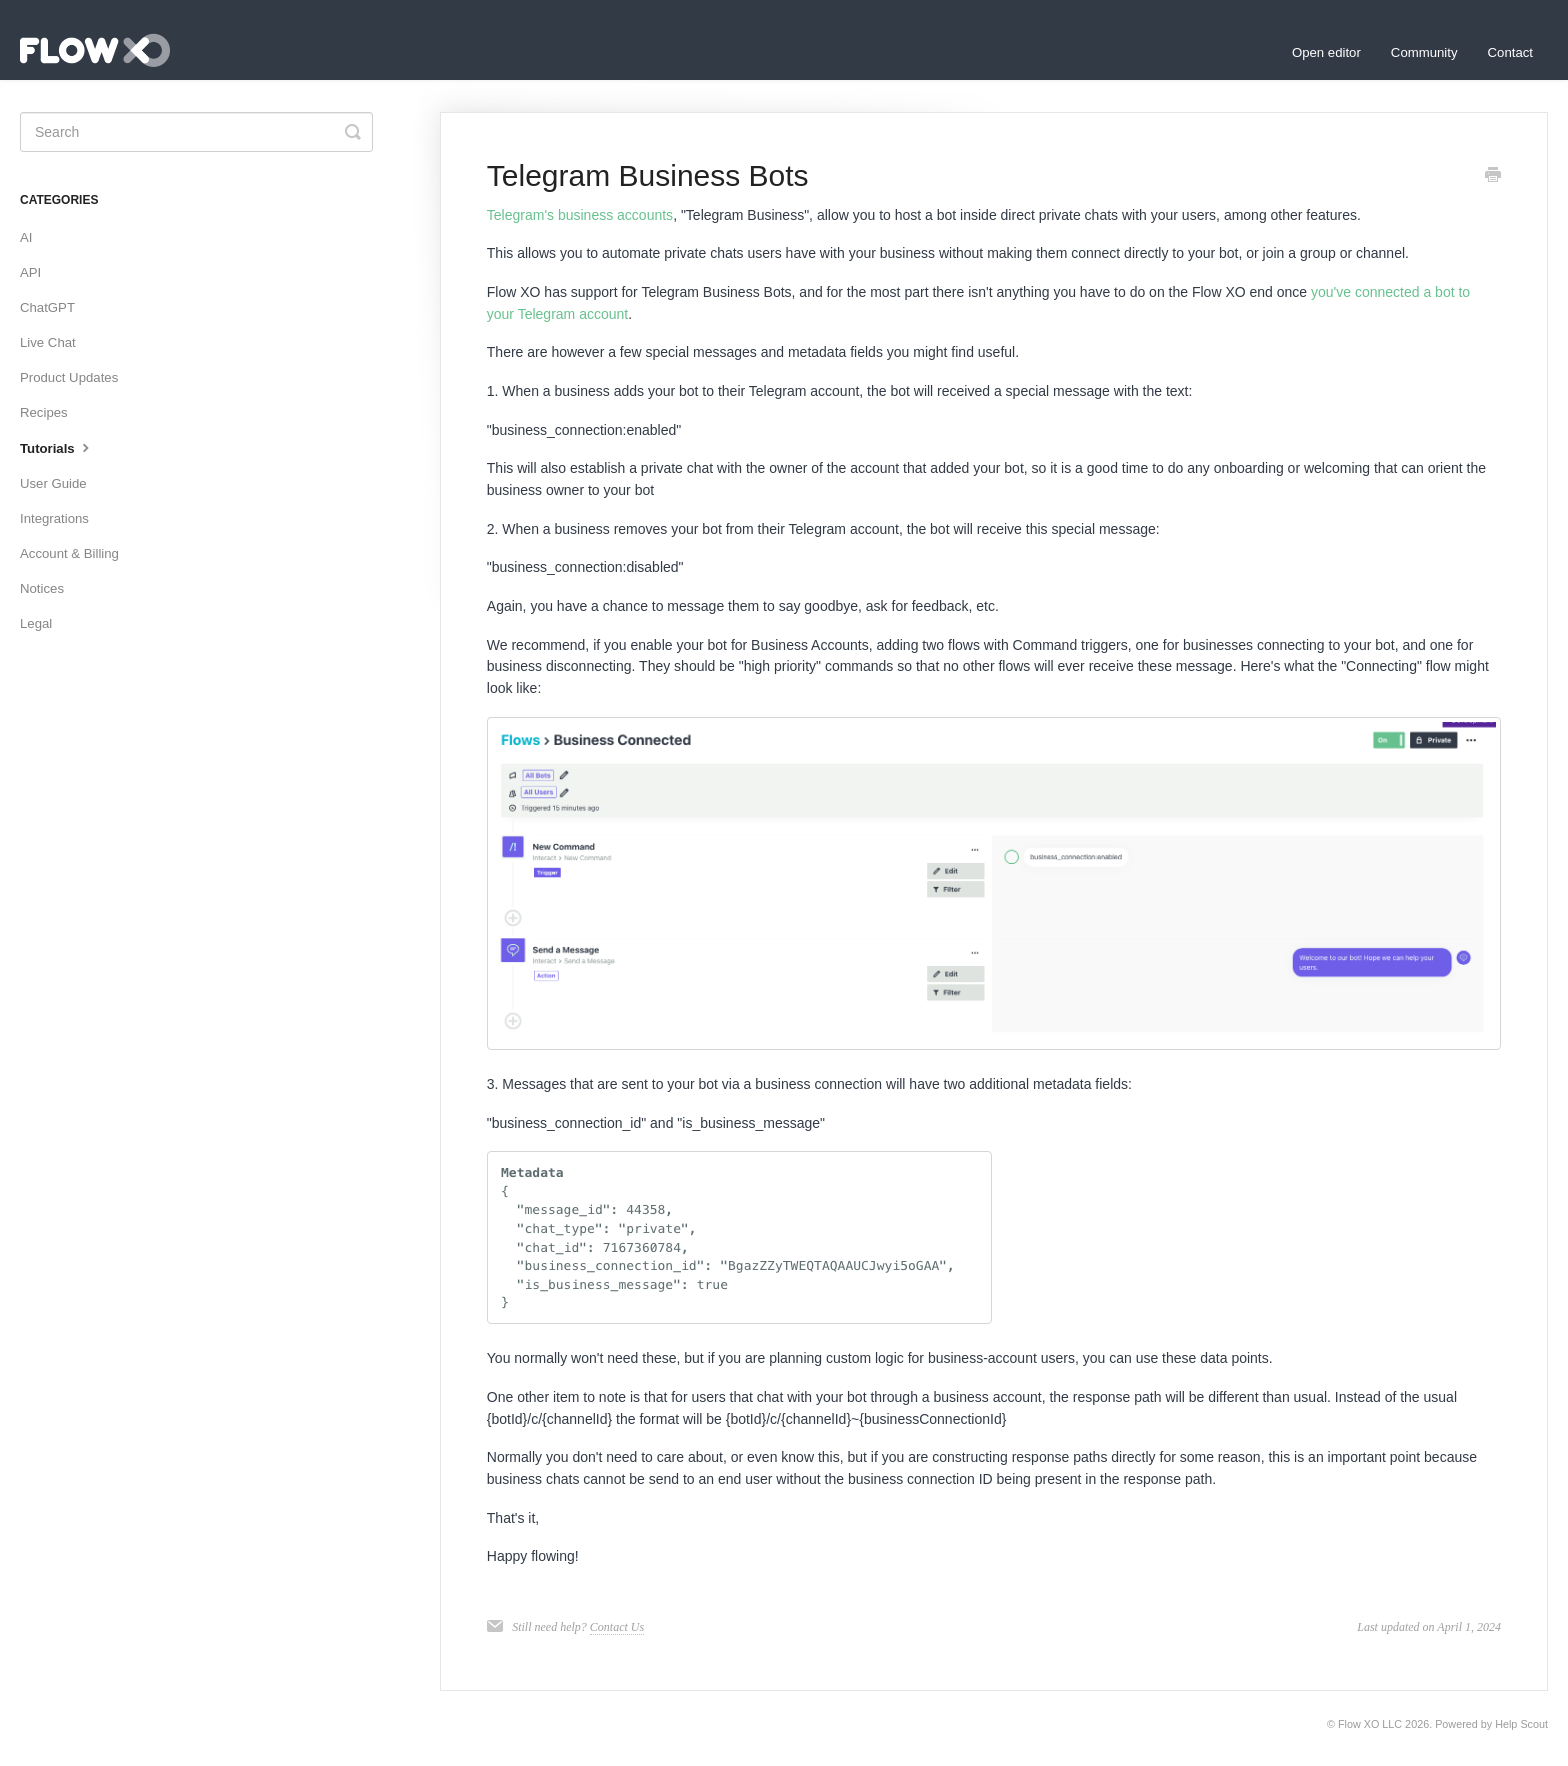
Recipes (44, 412)
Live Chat (48, 342)
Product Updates (69, 377)
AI (26, 237)
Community (1424, 52)
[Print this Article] (1493, 177)
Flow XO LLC (1370, 1724)
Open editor (1326, 52)
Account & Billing (69, 553)
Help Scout (1521, 1724)
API (30, 272)
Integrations (54, 518)
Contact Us (617, 1627)
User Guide (53, 483)
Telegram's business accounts (580, 215)
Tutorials (57, 447)
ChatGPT (47, 307)
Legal (36, 623)
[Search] (196, 132)
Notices (42, 588)
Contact (1510, 52)
